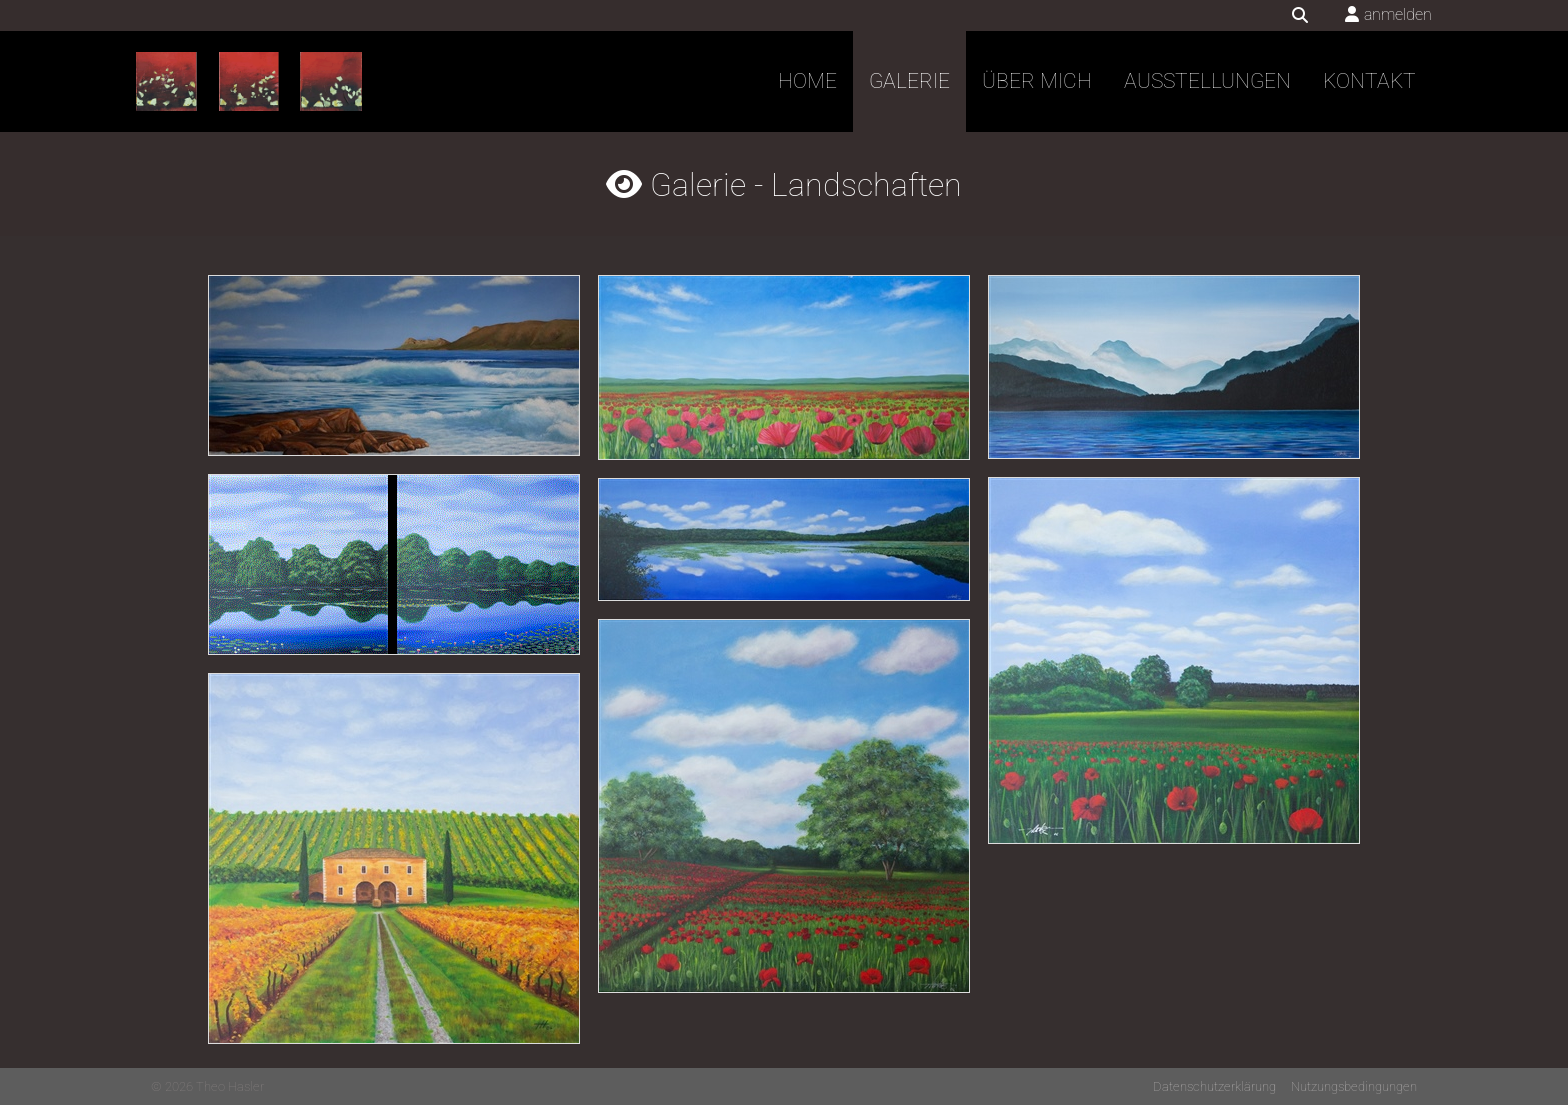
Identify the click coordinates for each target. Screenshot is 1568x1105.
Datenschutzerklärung (1214, 1086)
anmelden (1398, 14)
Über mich (1037, 81)
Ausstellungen (1207, 81)
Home (807, 81)
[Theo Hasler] (249, 82)
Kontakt (1369, 81)
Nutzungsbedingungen (1354, 1086)
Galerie (909, 81)
